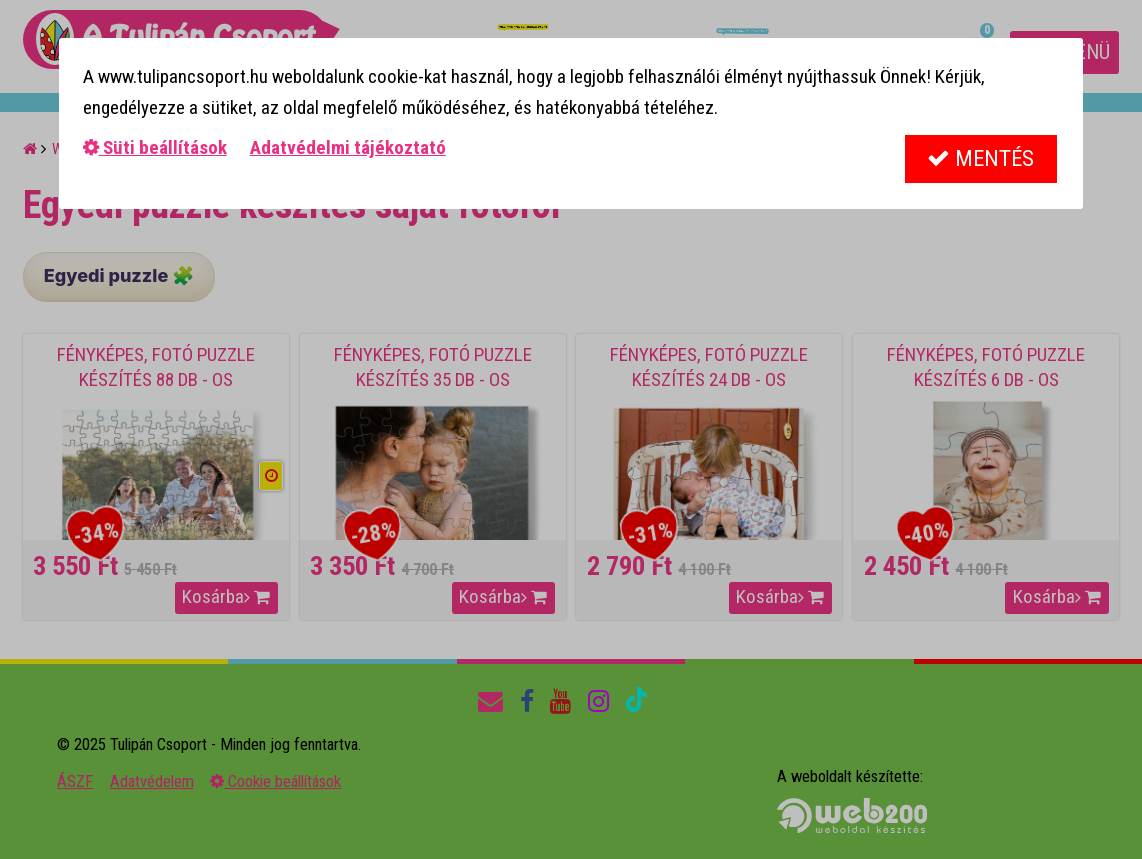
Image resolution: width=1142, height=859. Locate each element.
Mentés (980, 158)
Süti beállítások (155, 147)
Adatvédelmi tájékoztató (348, 147)
